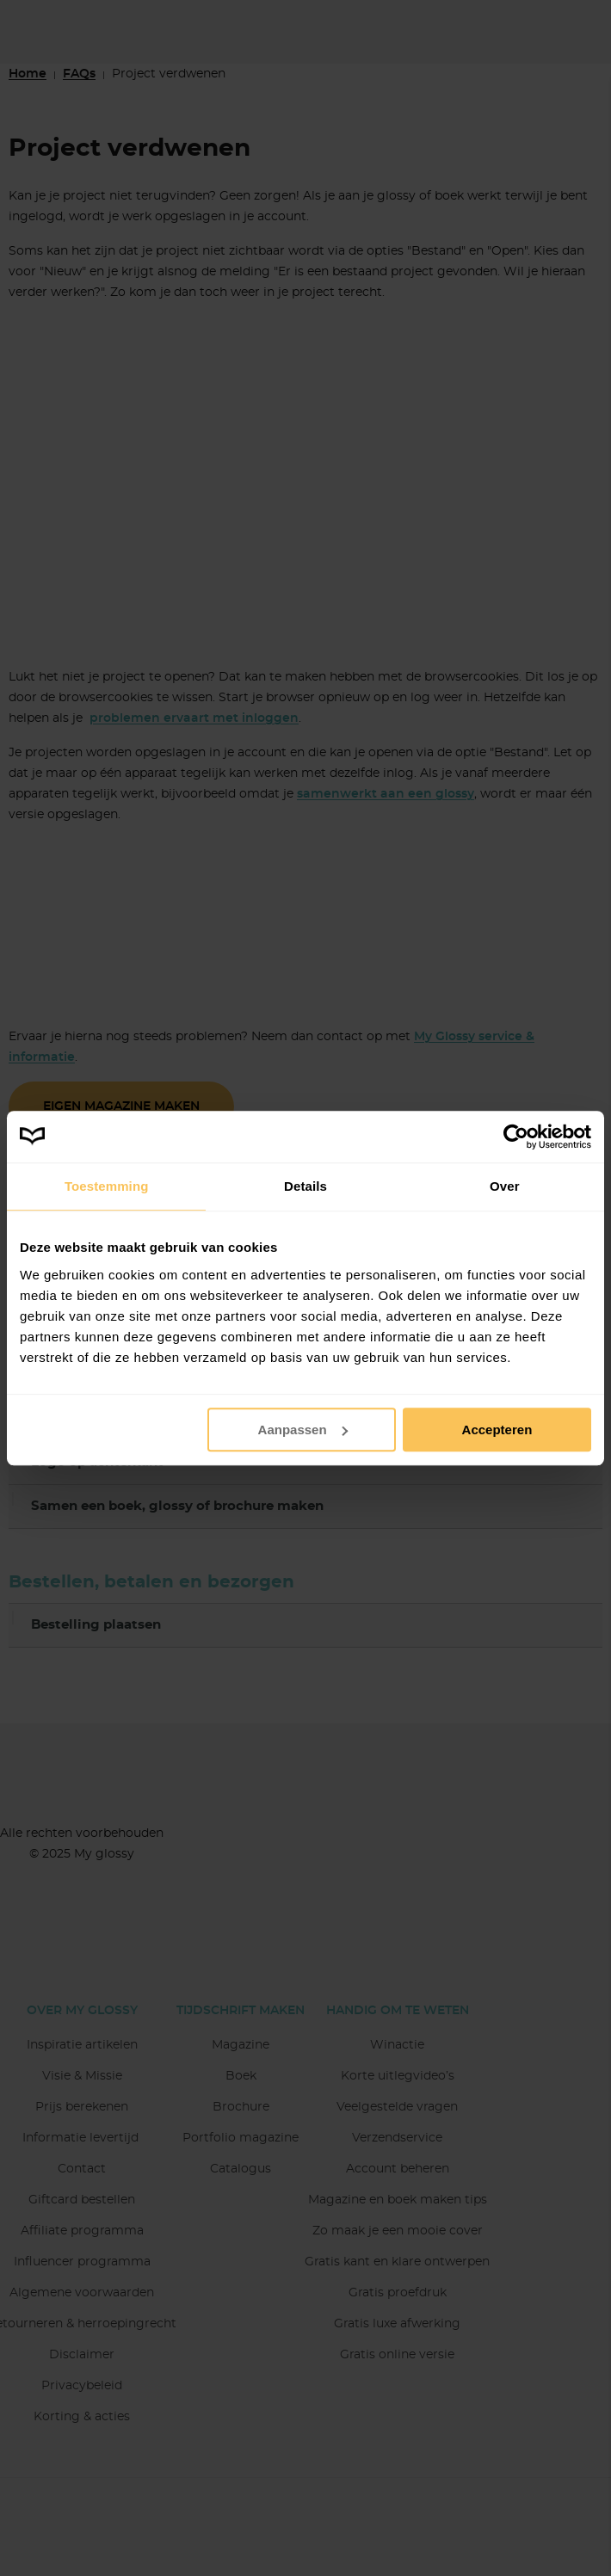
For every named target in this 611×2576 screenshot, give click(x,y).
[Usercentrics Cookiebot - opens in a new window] (516, 1136)
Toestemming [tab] (107, 1186)
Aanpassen (303, 1429)
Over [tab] (505, 1186)
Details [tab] (305, 1186)
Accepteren (497, 1429)
